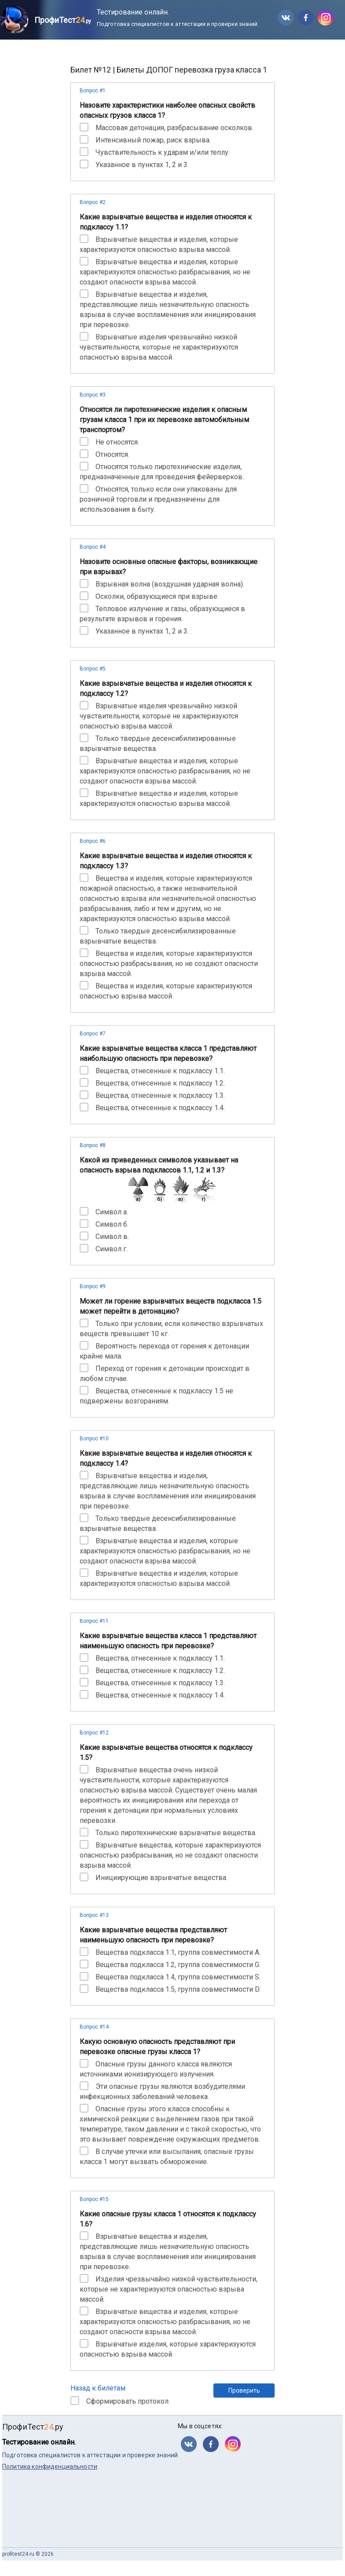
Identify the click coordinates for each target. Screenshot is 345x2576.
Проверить (244, 2390)
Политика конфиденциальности (49, 2466)
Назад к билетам (97, 2388)
